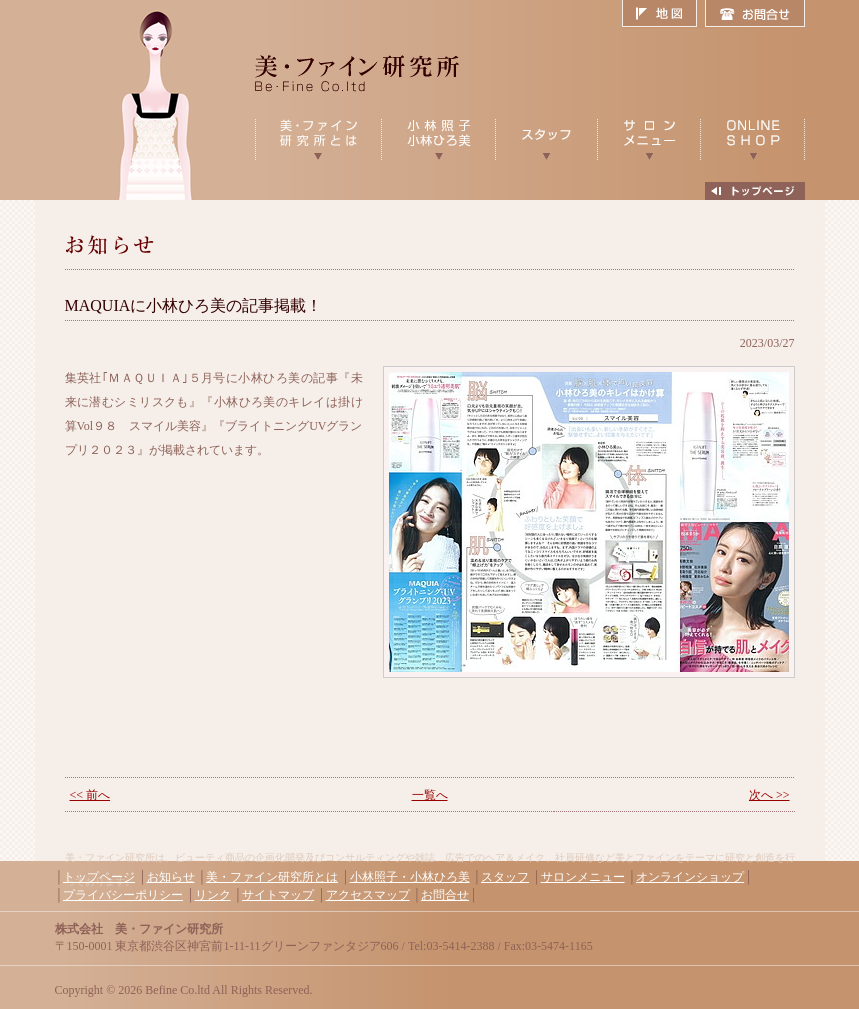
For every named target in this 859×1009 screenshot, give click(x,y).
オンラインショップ (690, 877)
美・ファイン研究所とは (272, 877)
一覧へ (430, 795)
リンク (213, 895)
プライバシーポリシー (123, 895)
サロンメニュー (583, 877)
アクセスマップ (368, 895)
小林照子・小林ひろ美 (410, 877)
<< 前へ (90, 795)
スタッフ (505, 877)
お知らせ (171, 877)
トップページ (99, 877)
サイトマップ (278, 895)
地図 (663, 14)
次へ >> (769, 795)
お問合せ (755, 14)
